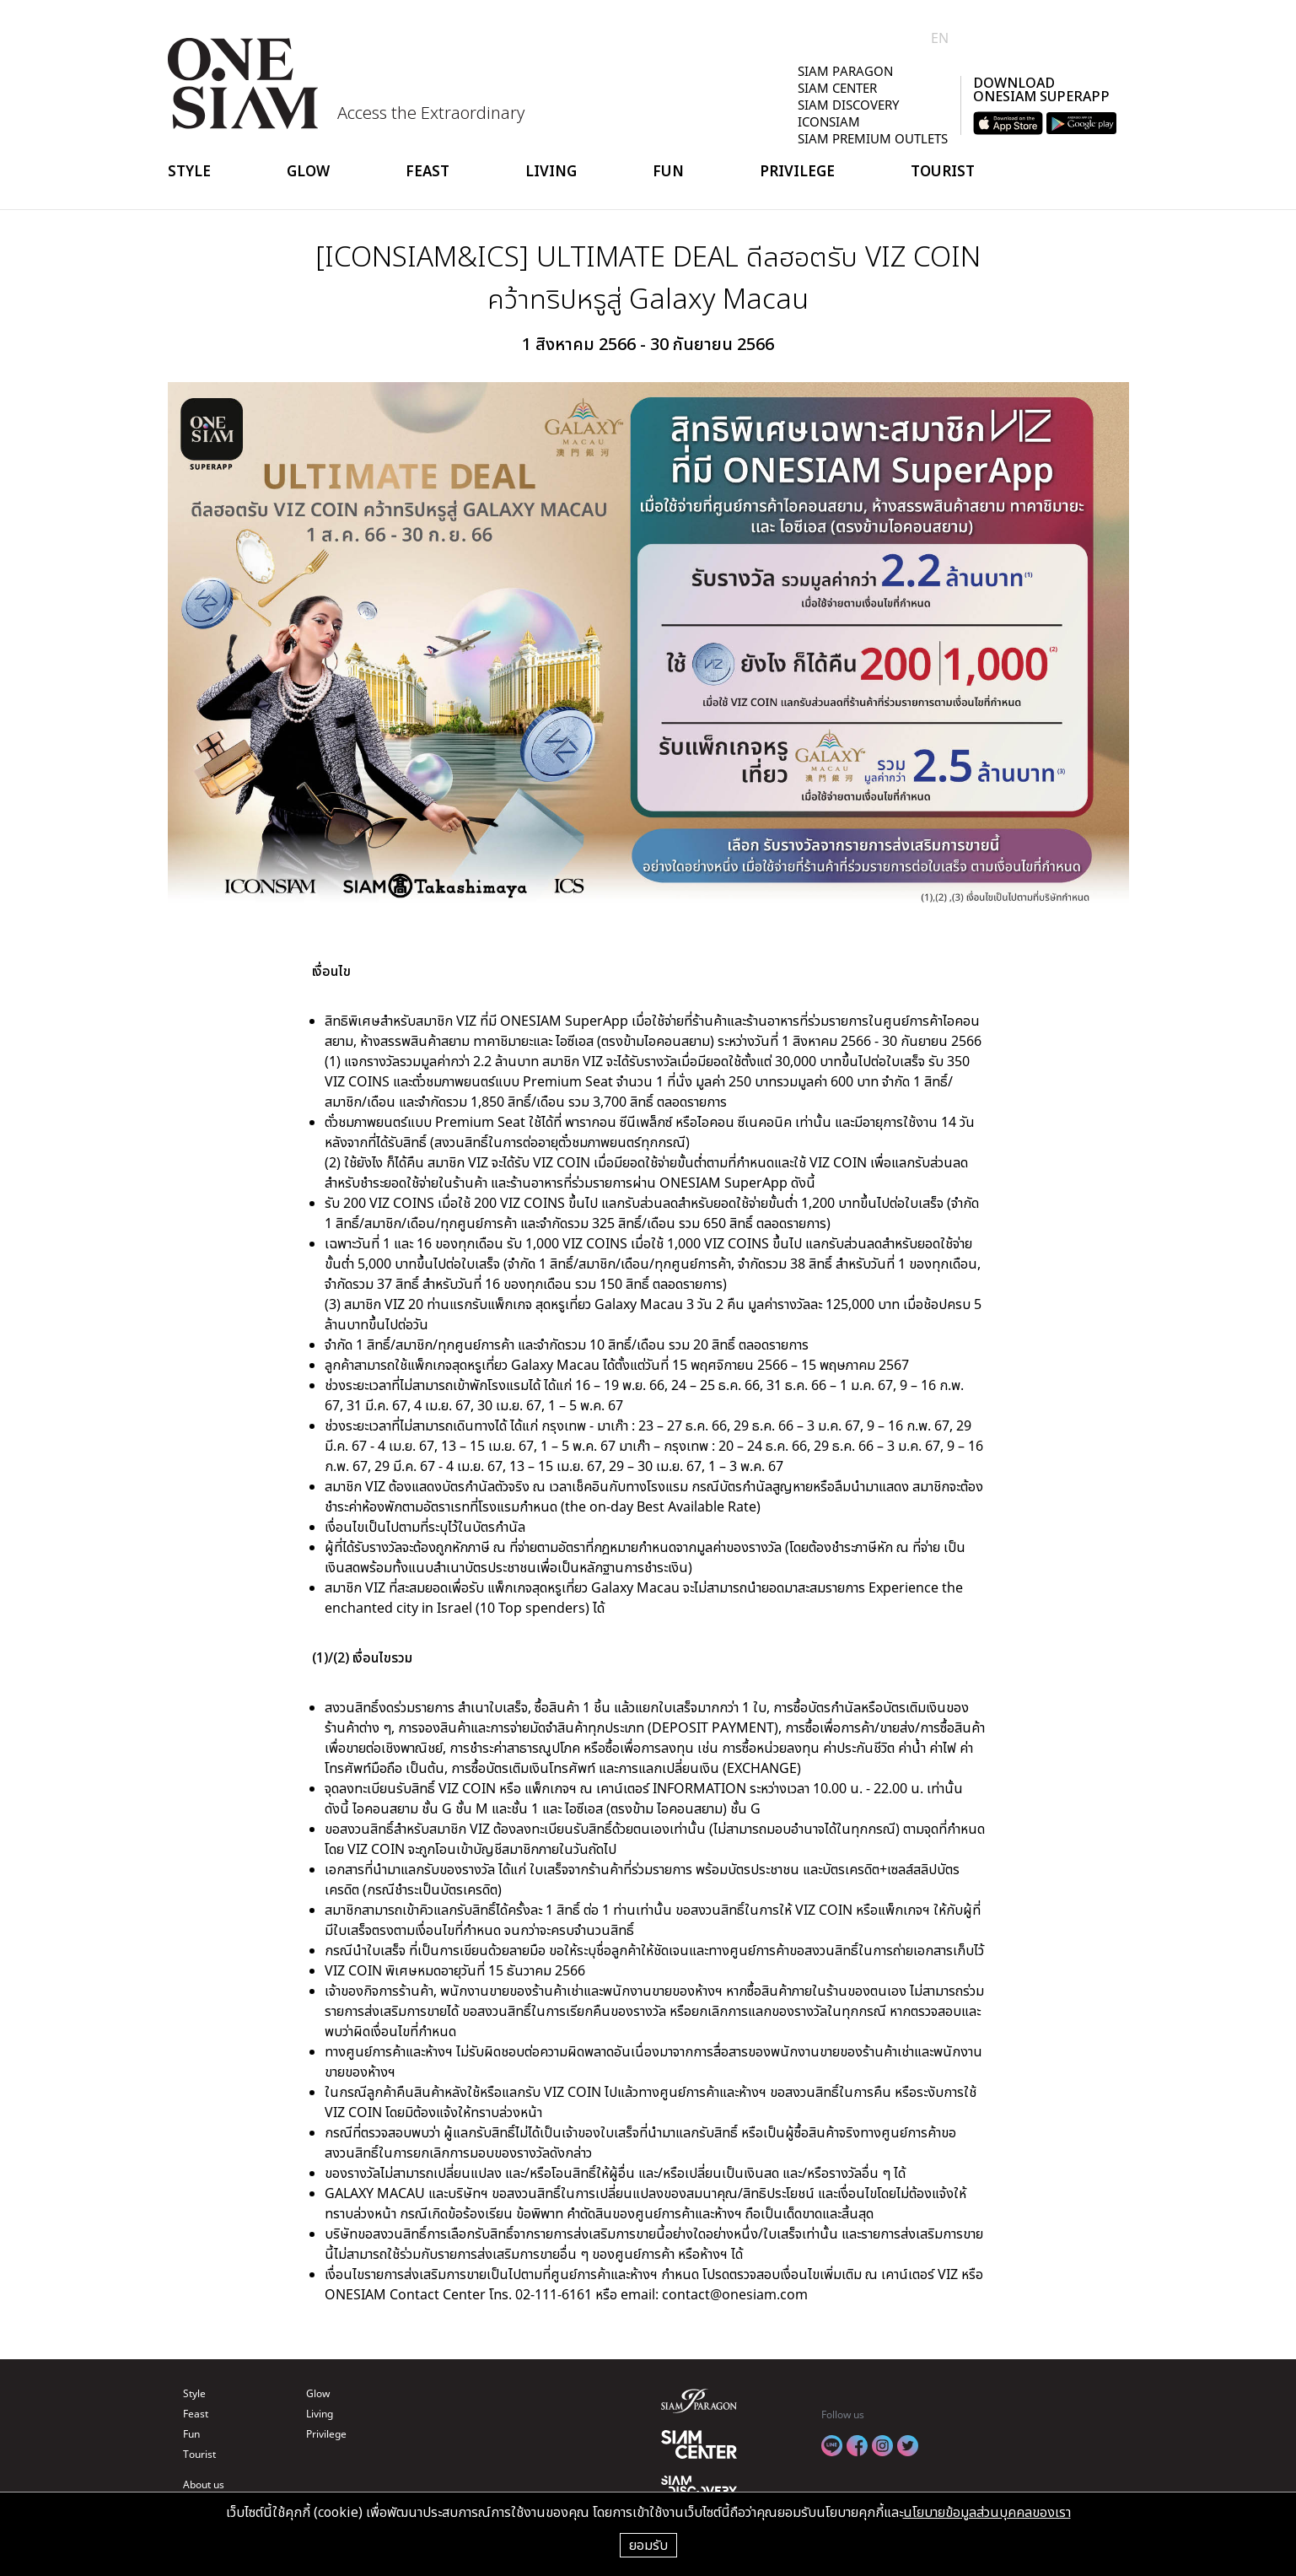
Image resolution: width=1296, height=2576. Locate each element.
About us (203, 2484)
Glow (308, 171)
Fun (668, 171)
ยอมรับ (648, 2545)
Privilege (797, 171)
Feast (427, 171)
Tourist (943, 171)
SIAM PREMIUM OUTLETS (873, 138)
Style (189, 171)
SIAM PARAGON (845, 70)
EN (940, 38)
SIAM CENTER (837, 87)
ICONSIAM (829, 121)
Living (551, 171)
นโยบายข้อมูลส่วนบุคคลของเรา (987, 2512)
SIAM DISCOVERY (848, 104)
